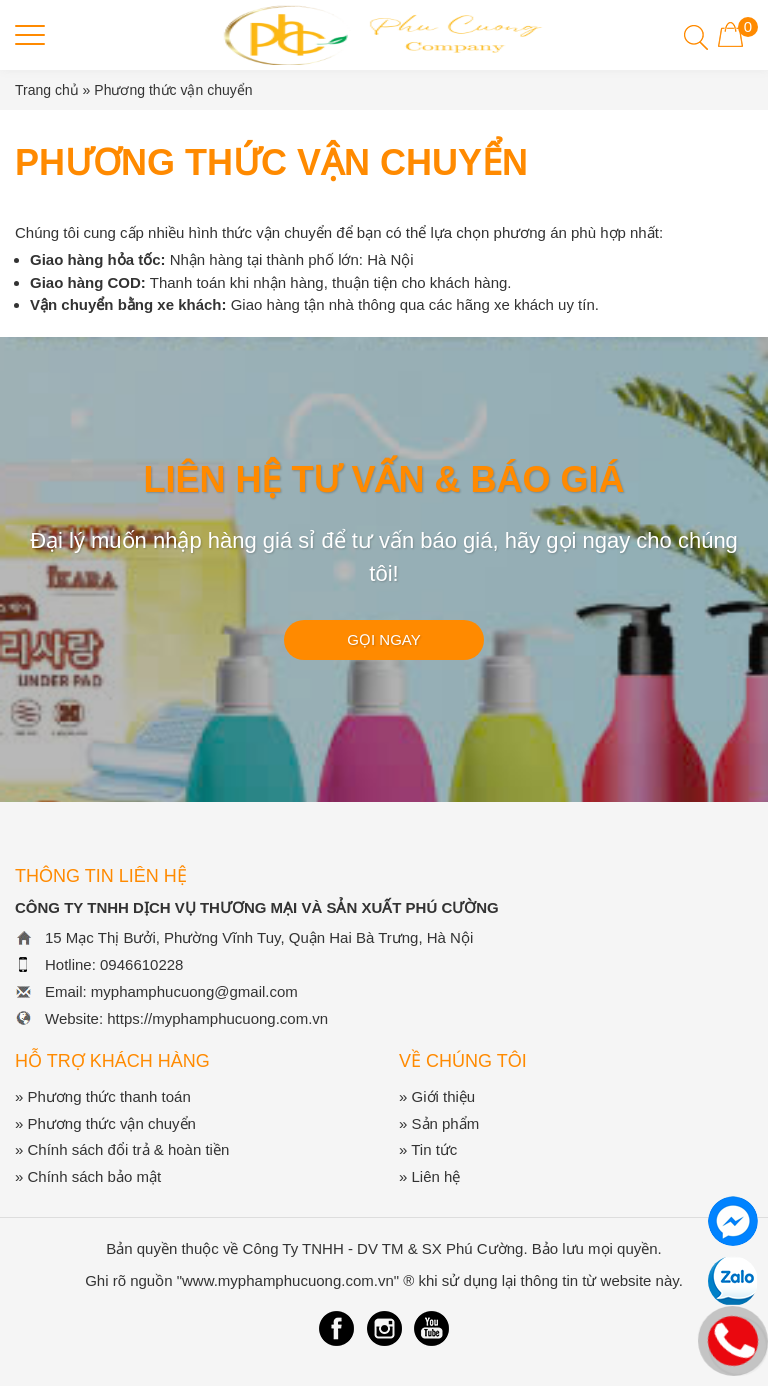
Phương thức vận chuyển (173, 90)
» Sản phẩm (439, 1123)
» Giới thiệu (437, 1096)
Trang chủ (47, 90)
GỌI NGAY (383, 639)
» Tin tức (428, 1149)
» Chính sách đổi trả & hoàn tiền (122, 1149)
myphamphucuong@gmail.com (194, 991)
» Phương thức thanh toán (103, 1096)
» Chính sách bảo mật (88, 1176)
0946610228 (141, 964)
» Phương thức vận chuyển (105, 1123)
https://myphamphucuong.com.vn (217, 1018)
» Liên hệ (429, 1176)
